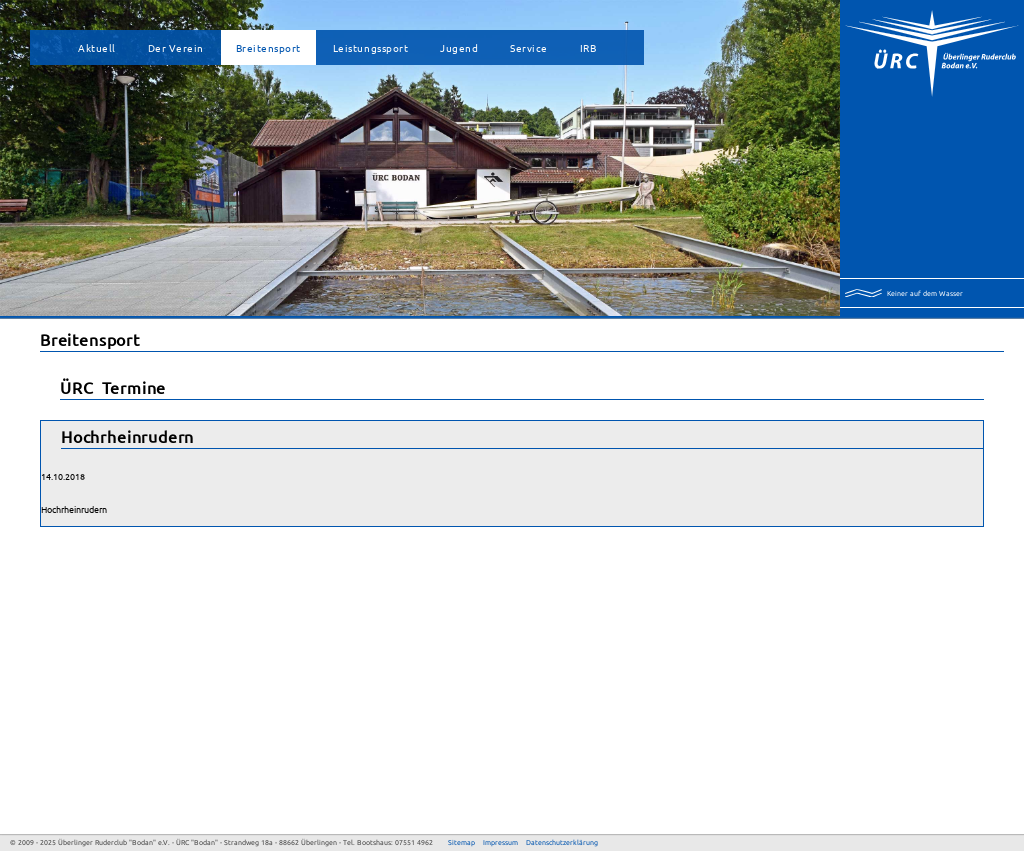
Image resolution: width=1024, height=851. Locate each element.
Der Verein (176, 47)
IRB (588, 47)
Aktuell (97, 47)
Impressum (500, 842)
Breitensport (268, 47)
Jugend (459, 47)
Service (529, 47)
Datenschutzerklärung (562, 842)
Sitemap (461, 842)
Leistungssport (370, 47)
